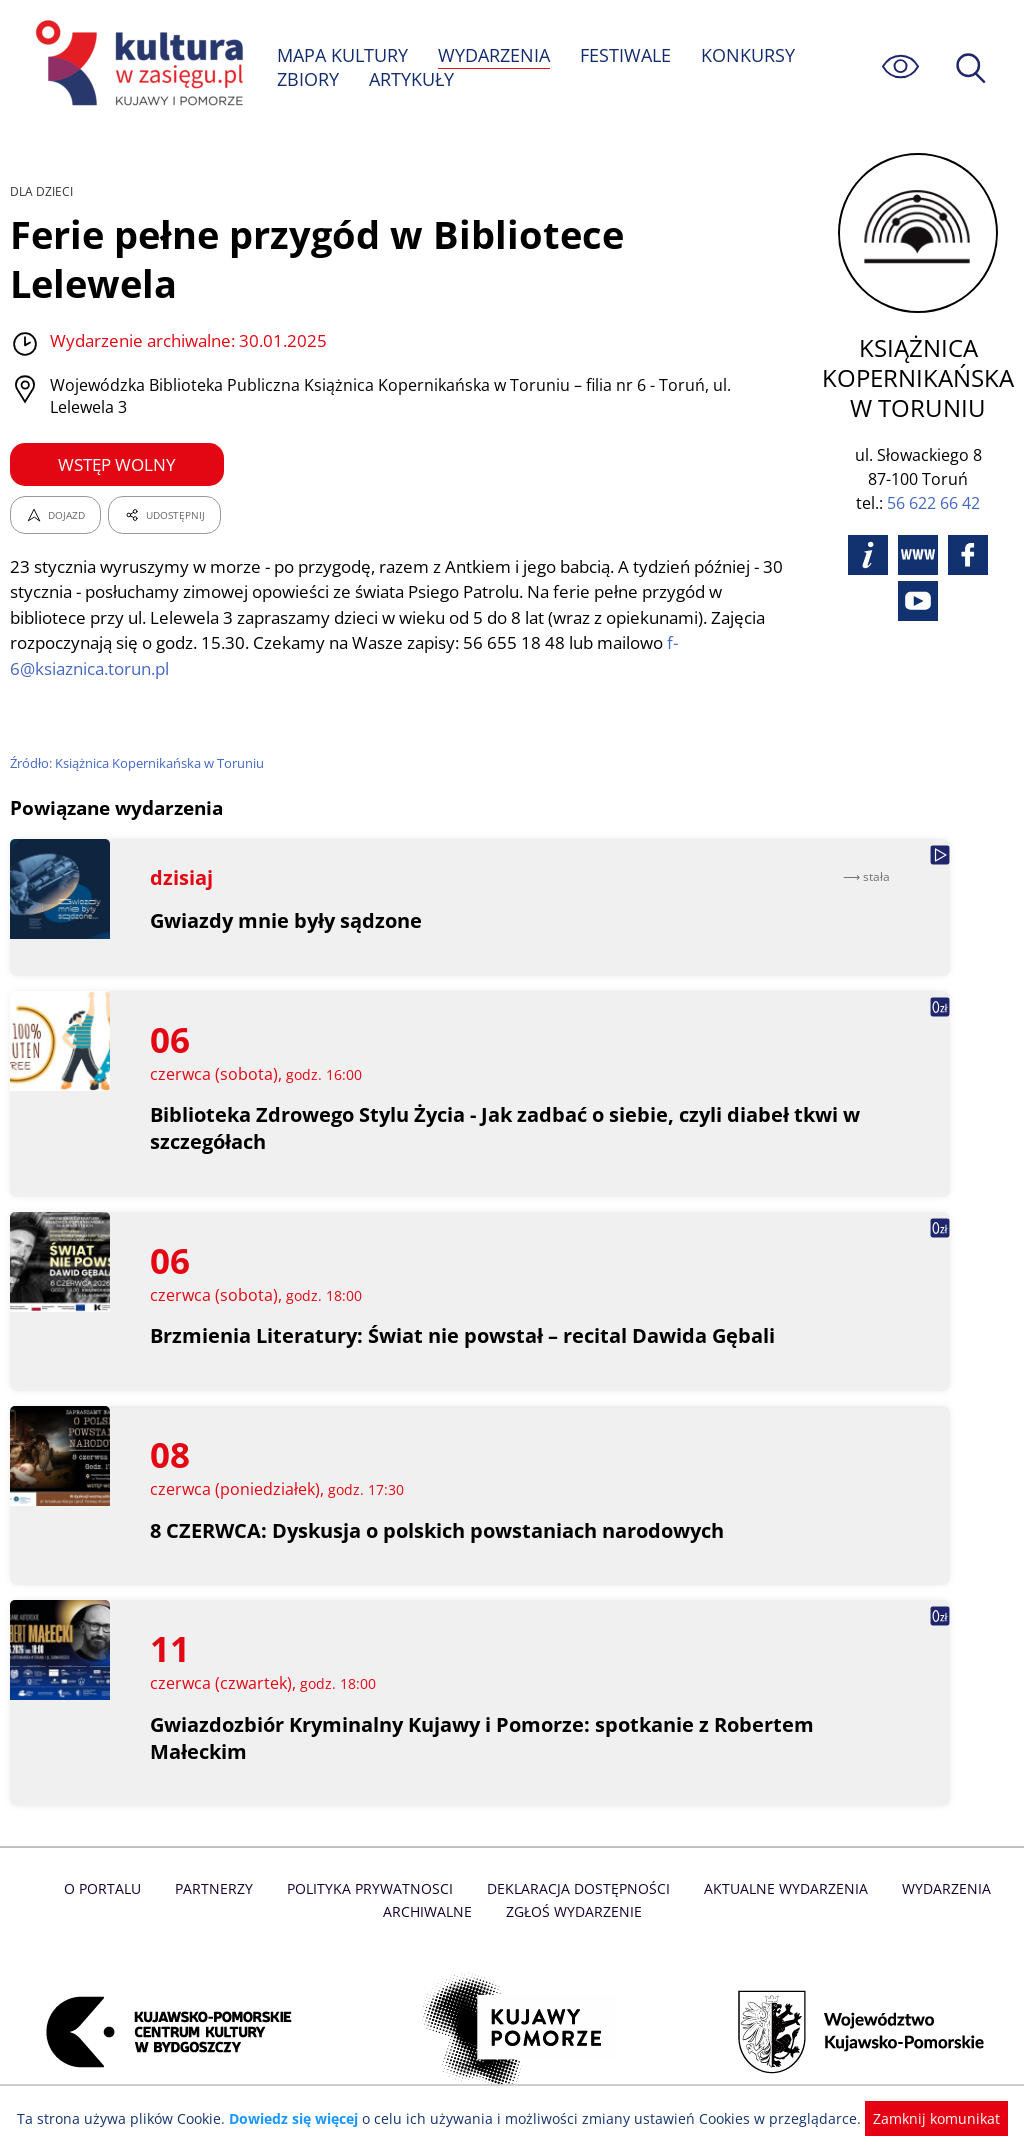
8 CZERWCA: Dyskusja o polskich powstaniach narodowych (439, 1530)
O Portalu (109, 1888)
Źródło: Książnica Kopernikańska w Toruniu (139, 763)
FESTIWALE (628, 55)
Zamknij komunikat (924, 2118)
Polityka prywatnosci (372, 1888)
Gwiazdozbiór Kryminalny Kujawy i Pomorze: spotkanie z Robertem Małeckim (483, 1738)
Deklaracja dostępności (578, 1888)
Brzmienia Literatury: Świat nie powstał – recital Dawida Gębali (463, 1335)
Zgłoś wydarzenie (573, 1911)
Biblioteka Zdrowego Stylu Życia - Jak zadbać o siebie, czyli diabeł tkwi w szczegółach (507, 1128)
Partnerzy (219, 1888)
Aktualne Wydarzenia (781, 1888)
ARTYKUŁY (412, 79)
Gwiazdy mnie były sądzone (286, 920)
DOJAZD (55, 515)
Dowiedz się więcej (301, 2118)
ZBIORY (308, 79)
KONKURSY (750, 55)
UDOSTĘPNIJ (164, 515)
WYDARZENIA (495, 55)
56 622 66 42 (937, 503)
